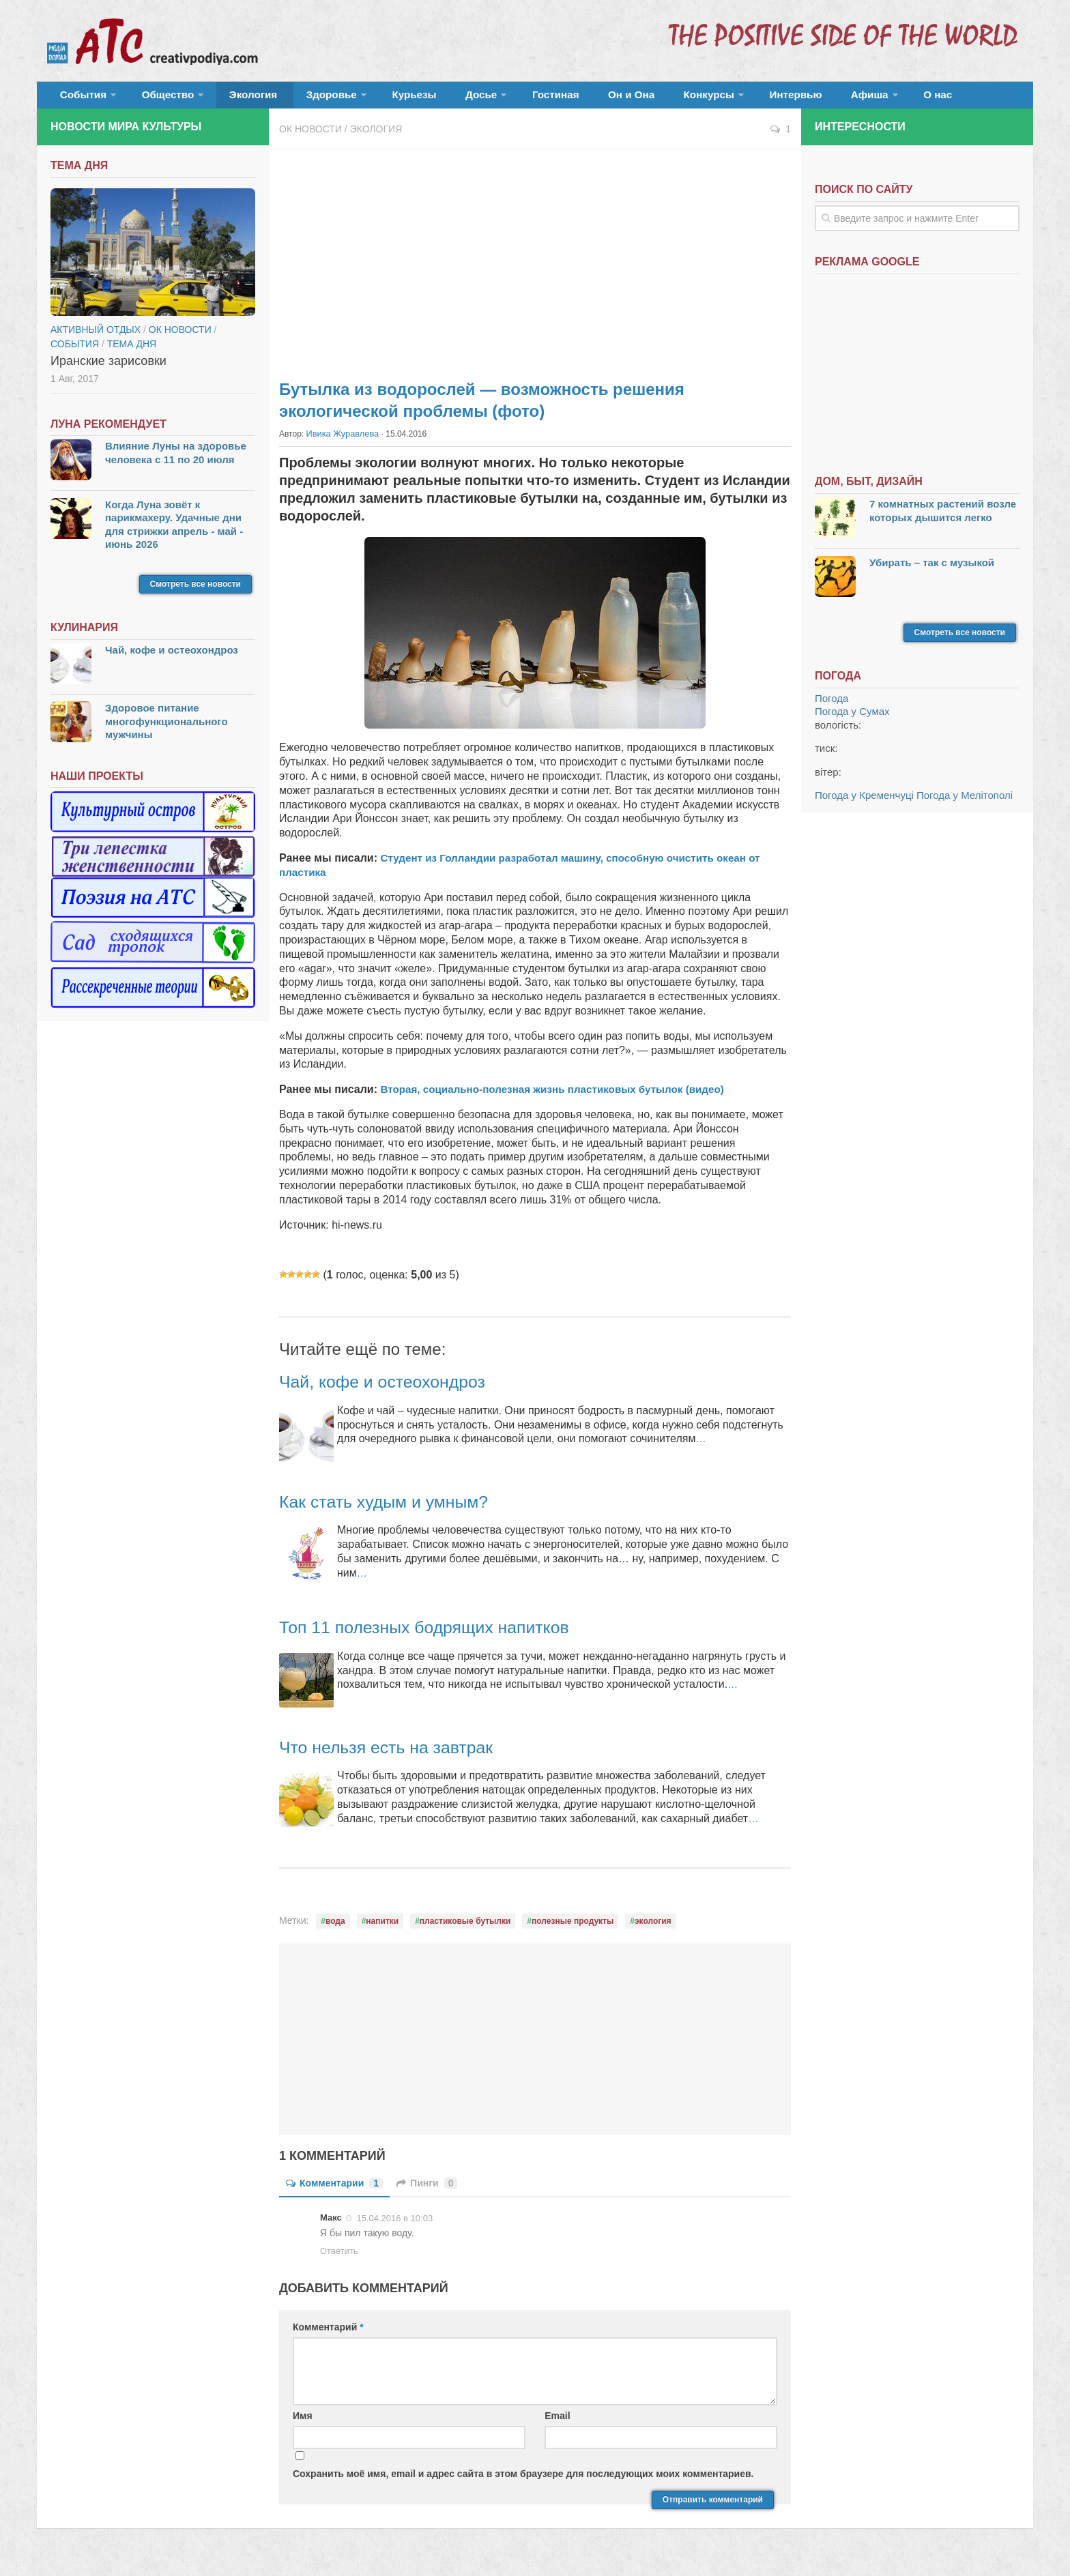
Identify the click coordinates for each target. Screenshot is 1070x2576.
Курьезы (376, 98)
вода (335, 1928)
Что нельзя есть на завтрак (400, 1753)
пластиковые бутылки (465, 1928)
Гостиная (498, 98)
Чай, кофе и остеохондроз (395, 1388)
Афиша (772, 98)
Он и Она (564, 98)
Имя (303, 2422)
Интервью (708, 98)
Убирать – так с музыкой (931, 569)
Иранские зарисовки (108, 368)
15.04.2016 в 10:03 (394, 2225)
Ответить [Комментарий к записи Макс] (339, 2258)
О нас (833, 98)
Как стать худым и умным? (397, 1508)
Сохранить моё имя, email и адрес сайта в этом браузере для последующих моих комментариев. (523, 2480)
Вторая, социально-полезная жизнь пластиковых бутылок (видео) (561, 1096)
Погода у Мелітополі (964, 802)
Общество (156, 98)
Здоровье (301, 98)
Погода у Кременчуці (864, 802)
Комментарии (334, 2189)
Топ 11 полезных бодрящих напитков (443, 1633)
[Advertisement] (535, 266)
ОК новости (310, 136)
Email (557, 2422)
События (79, 98)
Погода (831, 706)
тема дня (131, 351)
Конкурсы (630, 98)
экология (653, 1928)
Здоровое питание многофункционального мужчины (166, 728)
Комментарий (328, 2333)
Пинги (426, 2189)
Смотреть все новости (195, 591)
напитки (382, 1928)
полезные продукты (572, 1928)
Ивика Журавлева (340, 440)
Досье (431, 98)
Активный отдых (95, 337)
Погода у (852, 718)
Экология (234, 98)
